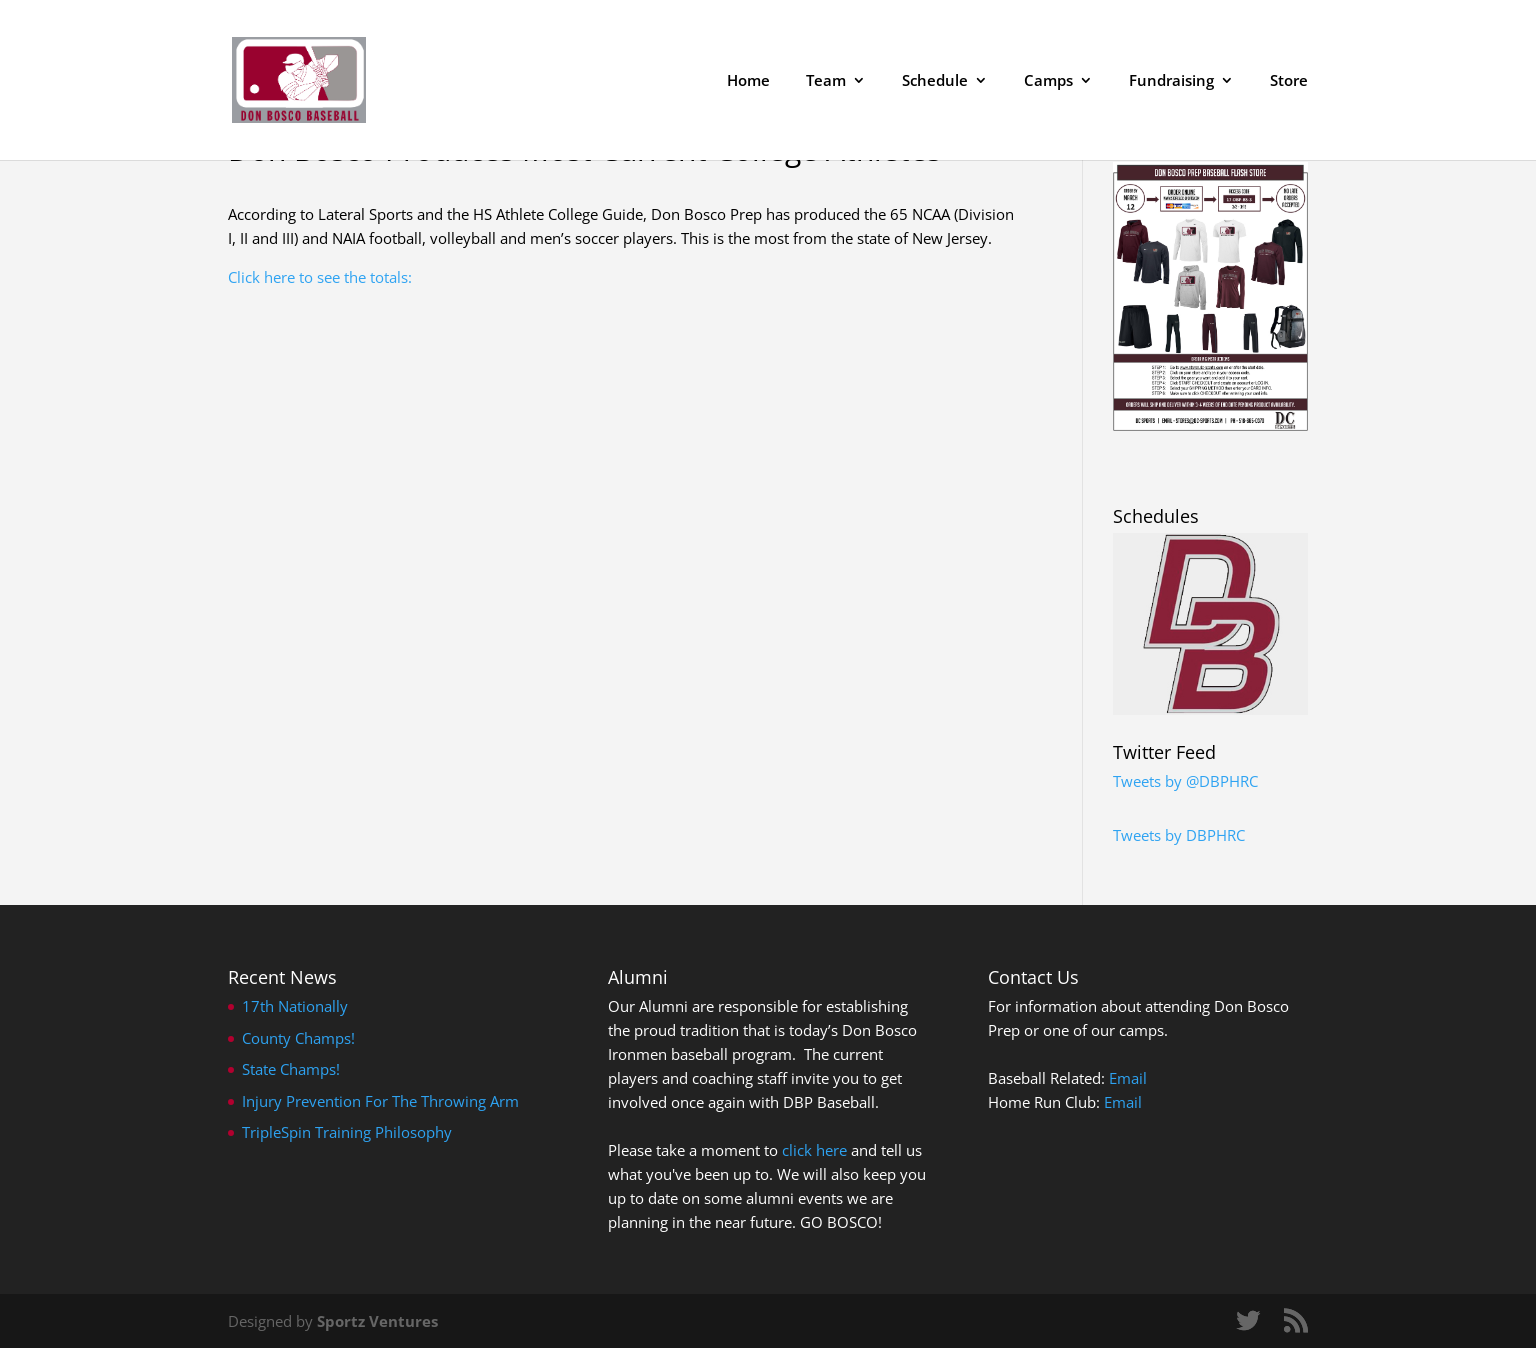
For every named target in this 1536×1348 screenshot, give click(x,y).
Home (748, 81)
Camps (1048, 81)
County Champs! (298, 1038)
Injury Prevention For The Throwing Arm (380, 1101)
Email (1128, 1078)
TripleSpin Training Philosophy (347, 1132)
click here (814, 1150)
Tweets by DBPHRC (1179, 835)
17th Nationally (295, 1006)
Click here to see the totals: (320, 277)
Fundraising (1171, 81)
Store (1289, 81)
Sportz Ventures (377, 1321)
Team (826, 81)
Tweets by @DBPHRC (1185, 781)
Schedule (935, 81)
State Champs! (291, 1069)
